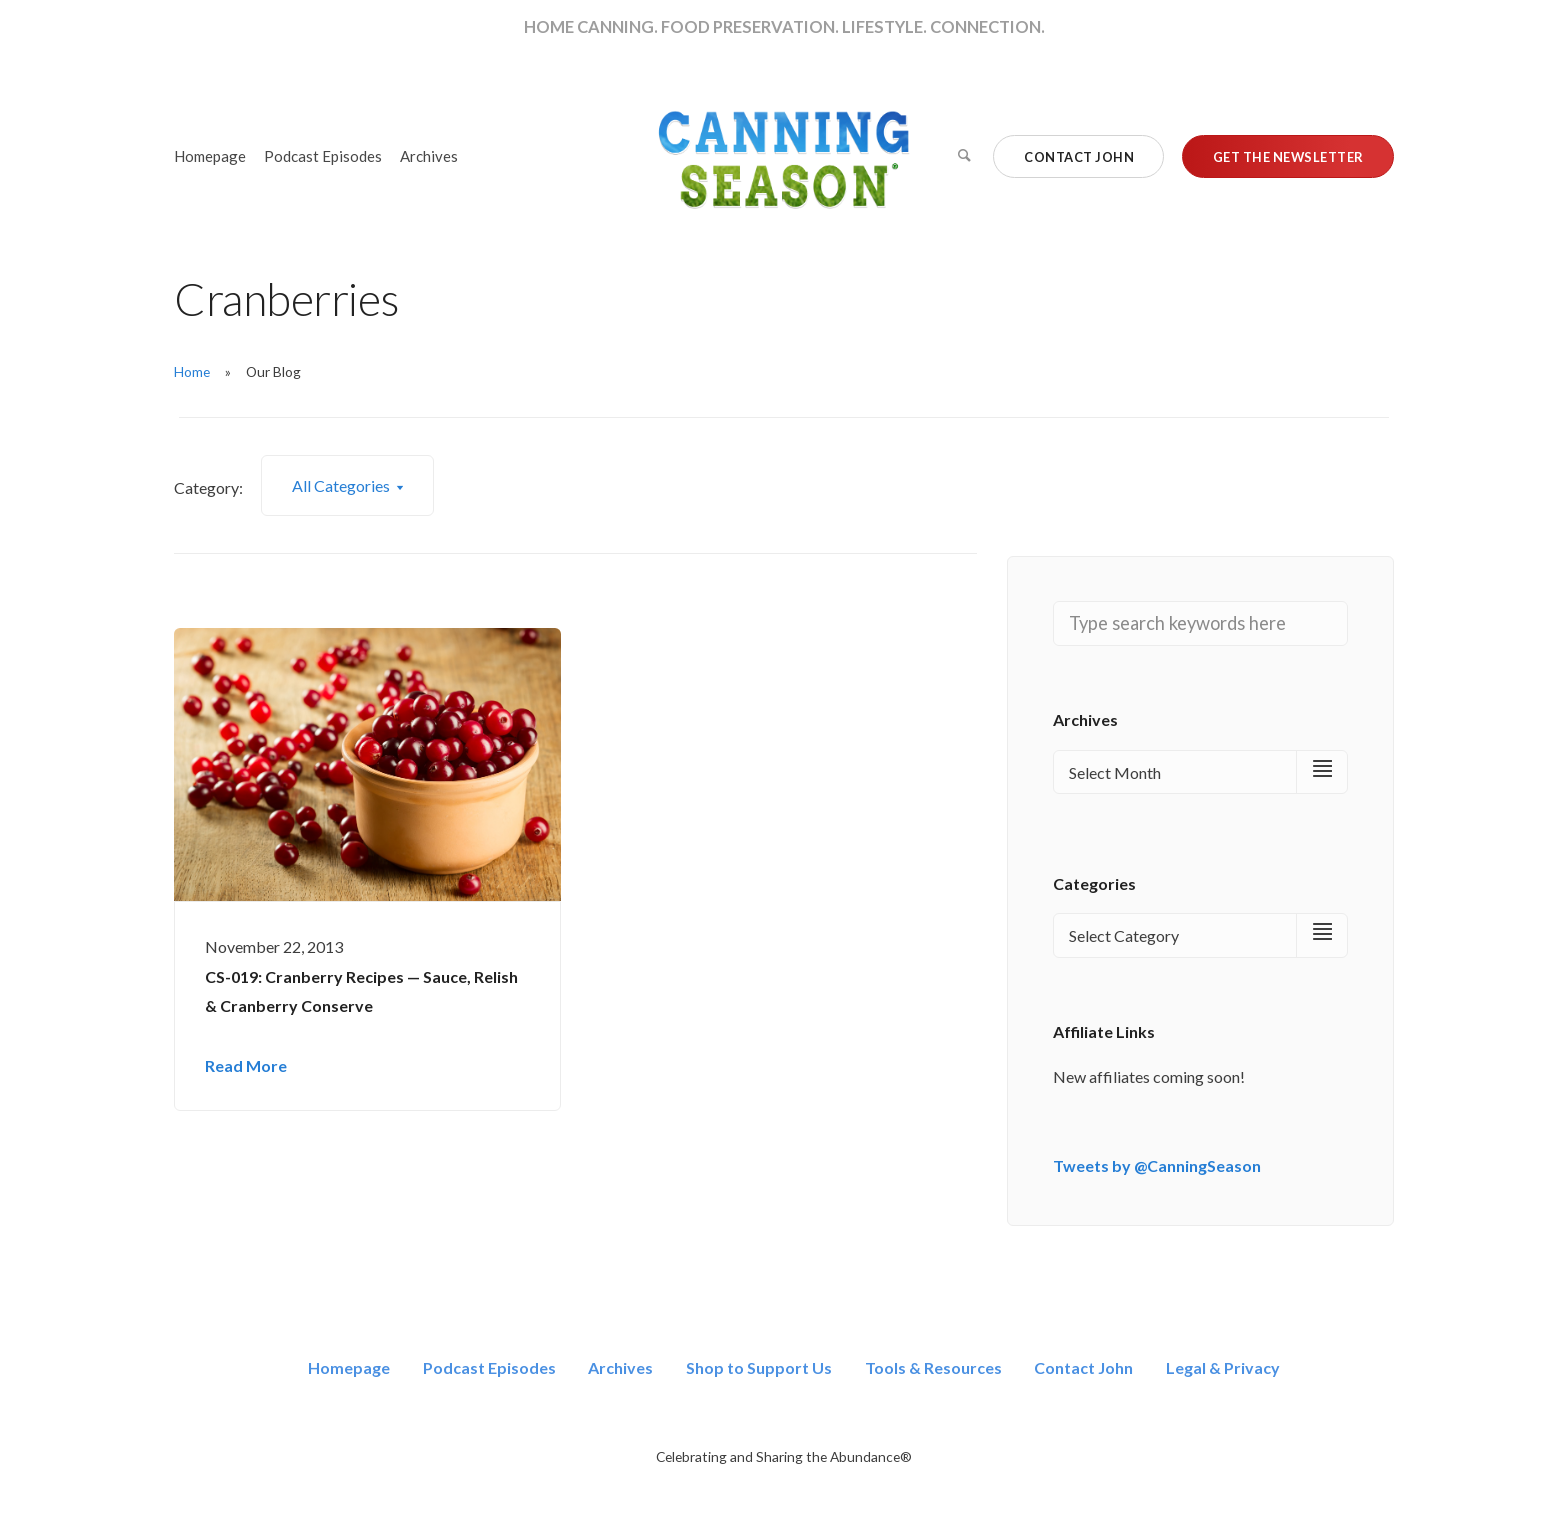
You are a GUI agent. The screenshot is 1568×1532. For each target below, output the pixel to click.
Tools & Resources (933, 1367)
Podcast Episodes (323, 156)
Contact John (1083, 1367)
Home (192, 371)
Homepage (210, 156)
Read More (246, 1065)
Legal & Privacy (1223, 1367)
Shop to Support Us (759, 1367)
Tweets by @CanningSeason (1157, 1165)
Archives (429, 156)
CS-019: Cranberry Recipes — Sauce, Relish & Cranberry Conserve (361, 991)
